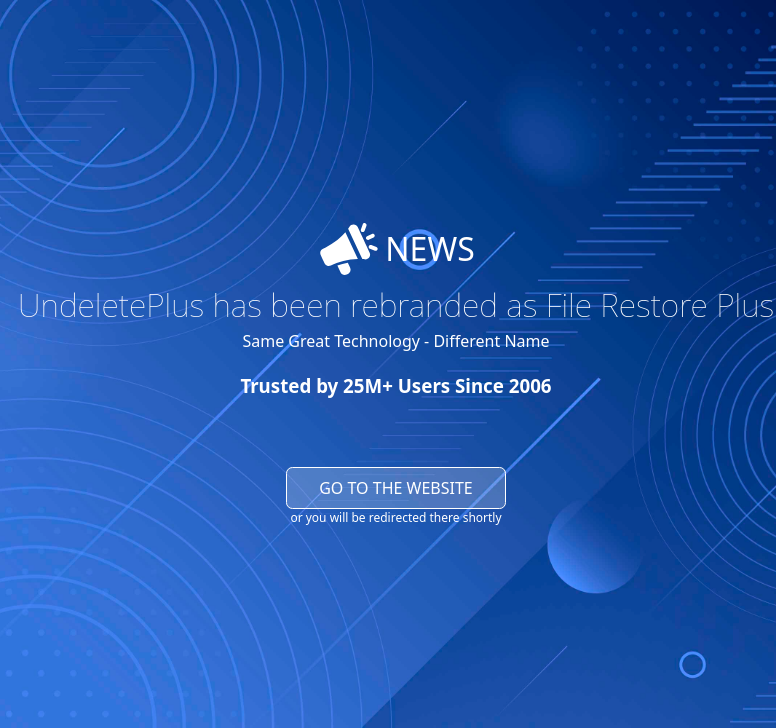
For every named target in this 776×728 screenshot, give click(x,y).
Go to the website (396, 488)
